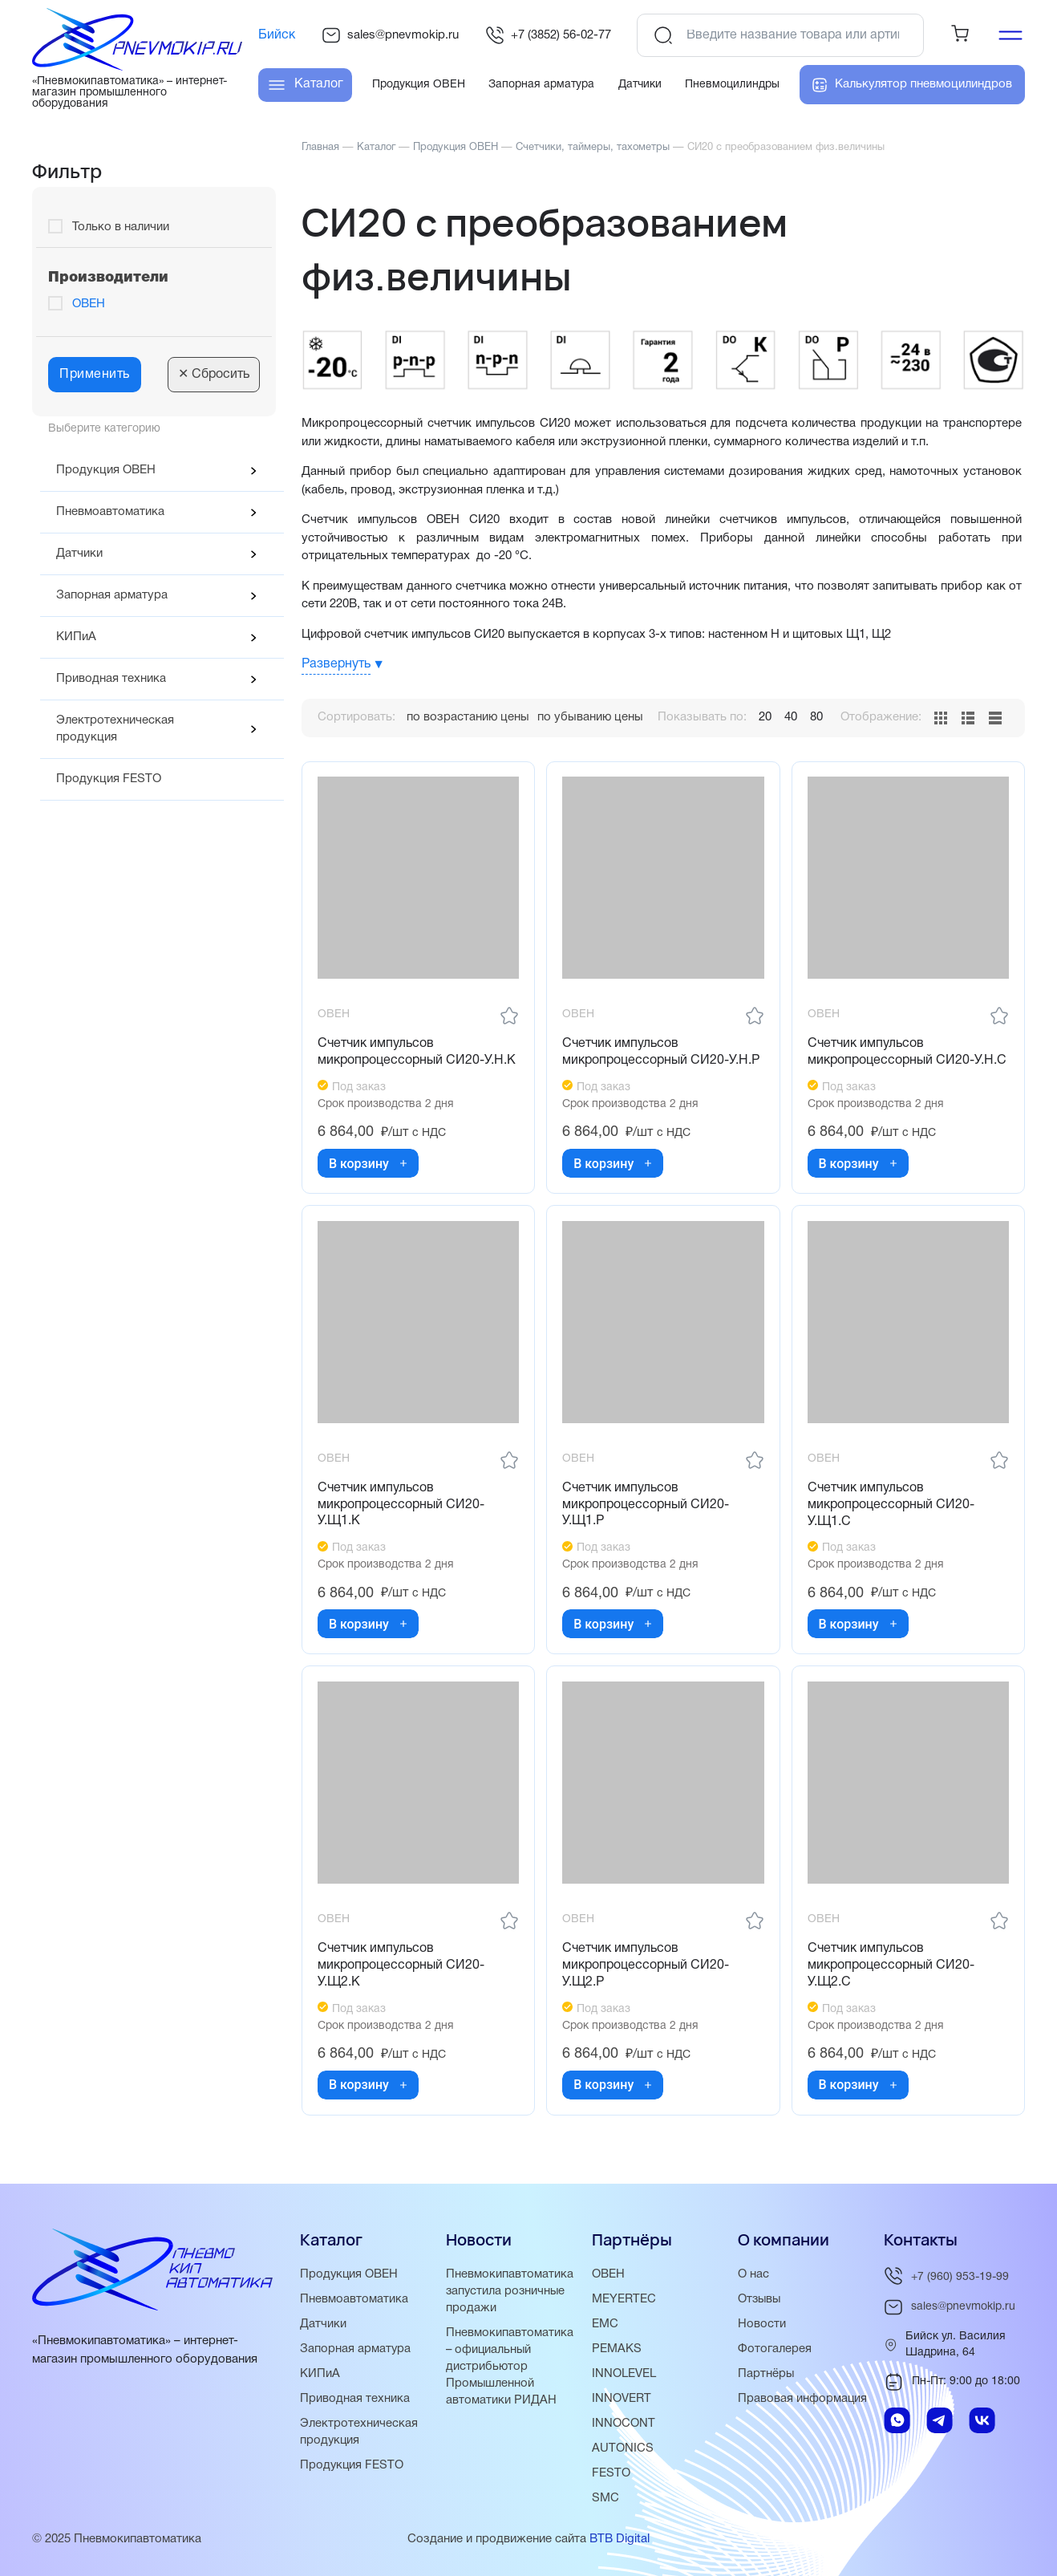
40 (790, 717)
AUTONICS (623, 2448)
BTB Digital (619, 2539)
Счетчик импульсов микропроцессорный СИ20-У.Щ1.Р (646, 1504)
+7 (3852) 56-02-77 (548, 35)
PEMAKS (617, 2349)
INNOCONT (623, 2423)
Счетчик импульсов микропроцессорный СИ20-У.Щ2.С (891, 1964)
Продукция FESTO (108, 779)
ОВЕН (88, 304)
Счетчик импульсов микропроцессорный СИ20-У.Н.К (417, 1051)
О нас (753, 2274)
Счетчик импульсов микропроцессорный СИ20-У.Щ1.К (401, 1504)
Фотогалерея (775, 2349)
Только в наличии (120, 227)
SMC (605, 2498)
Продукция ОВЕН (106, 470)
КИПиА (76, 637)
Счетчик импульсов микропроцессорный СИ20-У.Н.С (907, 1051)
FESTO (611, 2473)
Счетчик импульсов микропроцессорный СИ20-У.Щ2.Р (646, 1964)
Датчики (79, 553)
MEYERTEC (624, 2299)
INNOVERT (621, 2398)
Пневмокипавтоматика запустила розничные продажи (509, 2291)
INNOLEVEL (624, 2373)
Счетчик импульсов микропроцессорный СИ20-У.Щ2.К (401, 1964)
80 (816, 717)
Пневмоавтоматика (110, 511)
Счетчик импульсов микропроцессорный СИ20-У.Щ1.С (891, 1504)
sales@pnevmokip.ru (390, 35)
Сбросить (213, 374)
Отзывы (760, 2299)
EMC (605, 2324)
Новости (762, 2324)
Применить (94, 374)
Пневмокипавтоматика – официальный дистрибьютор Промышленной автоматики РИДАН (509, 2366)
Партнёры (766, 2373)
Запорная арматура (112, 595)
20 (765, 717)
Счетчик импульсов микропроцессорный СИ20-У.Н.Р (661, 1051)
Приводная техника (111, 678)
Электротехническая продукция (115, 729)
